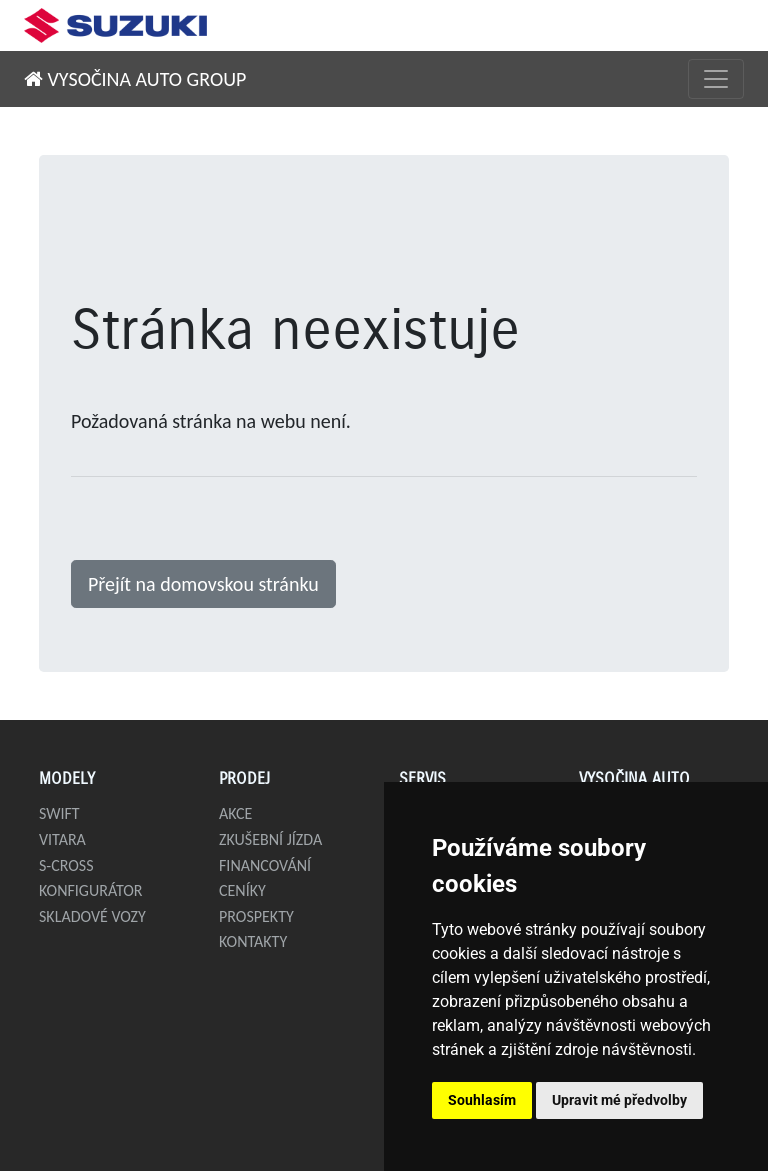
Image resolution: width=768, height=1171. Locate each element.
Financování (265, 865)
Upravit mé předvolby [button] (619, 1100)
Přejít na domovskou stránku (203, 584)
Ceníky (242, 890)
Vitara (62, 839)
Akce (235, 813)
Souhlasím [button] (482, 1100)
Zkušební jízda (270, 839)
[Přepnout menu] (716, 79)
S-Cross (66, 865)
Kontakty (253, 941)
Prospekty (256, 916)
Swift (59, 813)
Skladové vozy (92, 916)
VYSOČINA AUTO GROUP (135, 79)
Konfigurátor (91, 890)
